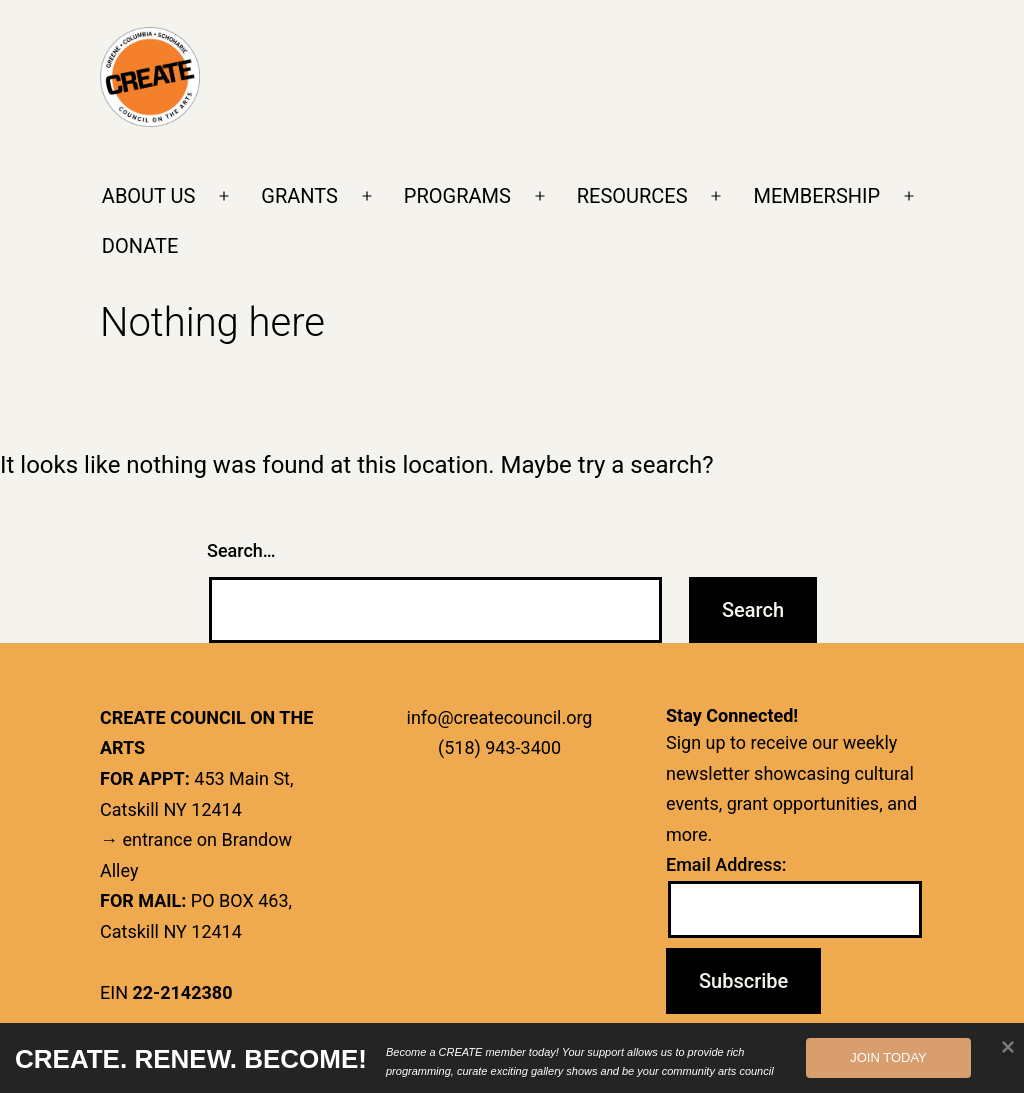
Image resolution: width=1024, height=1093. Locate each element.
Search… (241, 550)
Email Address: (726, 864)
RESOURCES (632, 196)
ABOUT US (149, 196)
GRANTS (299, 196)
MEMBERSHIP (817, 196)
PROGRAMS (457, 196)
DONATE (140, 246)
